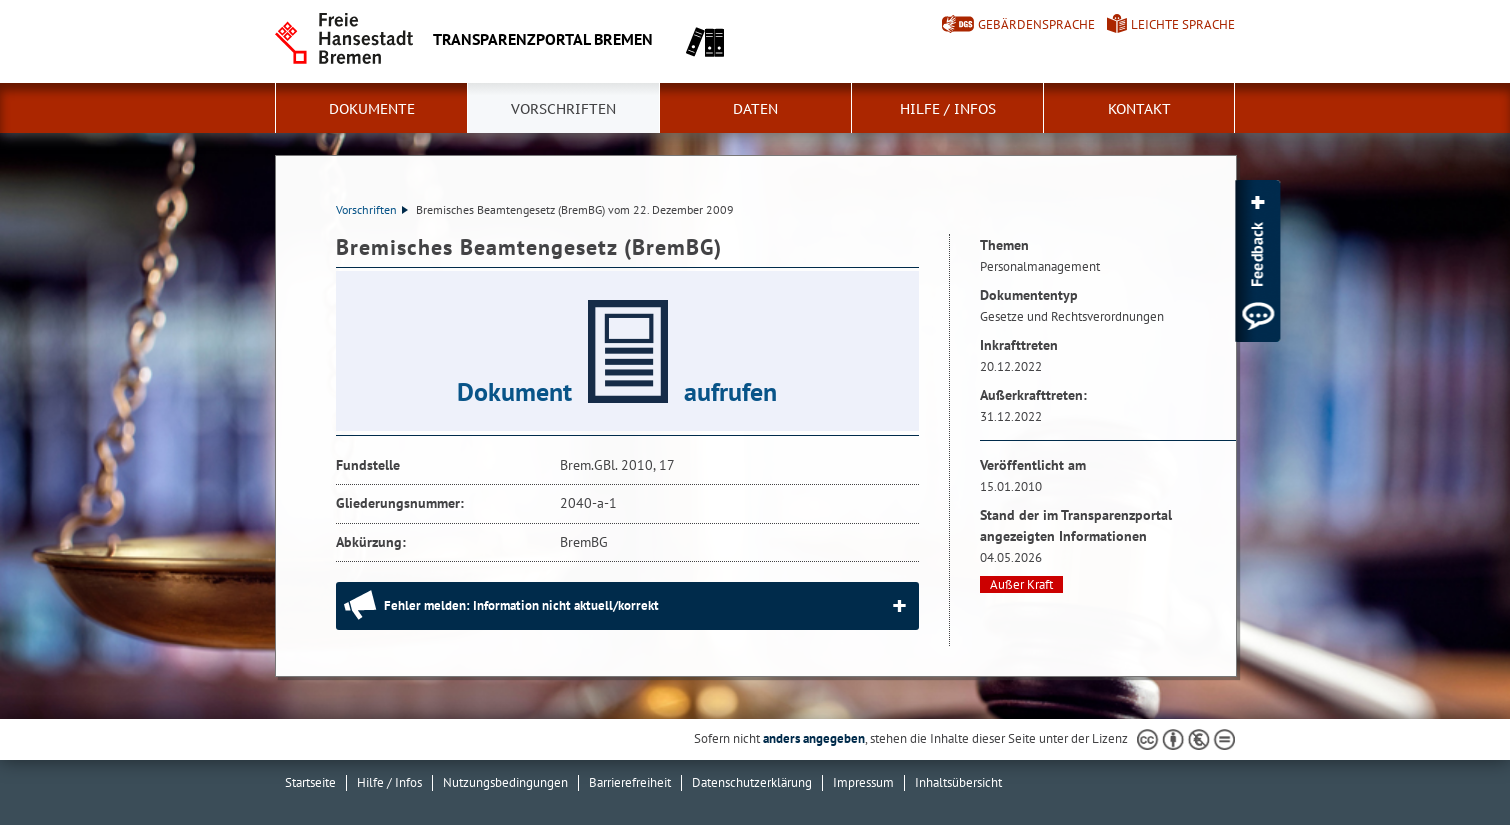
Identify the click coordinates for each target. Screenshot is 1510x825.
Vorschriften (563, 109)
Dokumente (372, 109)
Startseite (310, 782)
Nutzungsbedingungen (505, 782)
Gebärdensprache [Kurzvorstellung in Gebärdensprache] (1036, 24)
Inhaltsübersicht (958, 782)
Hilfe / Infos (948, 109)
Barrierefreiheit (630, 782)
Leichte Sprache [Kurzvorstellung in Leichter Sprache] (1183, 24)
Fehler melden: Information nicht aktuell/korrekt (521, 605)
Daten (755, 109)
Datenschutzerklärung (752, 782)
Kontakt (1139, 109)
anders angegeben (814, 738)
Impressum (863, 782)
